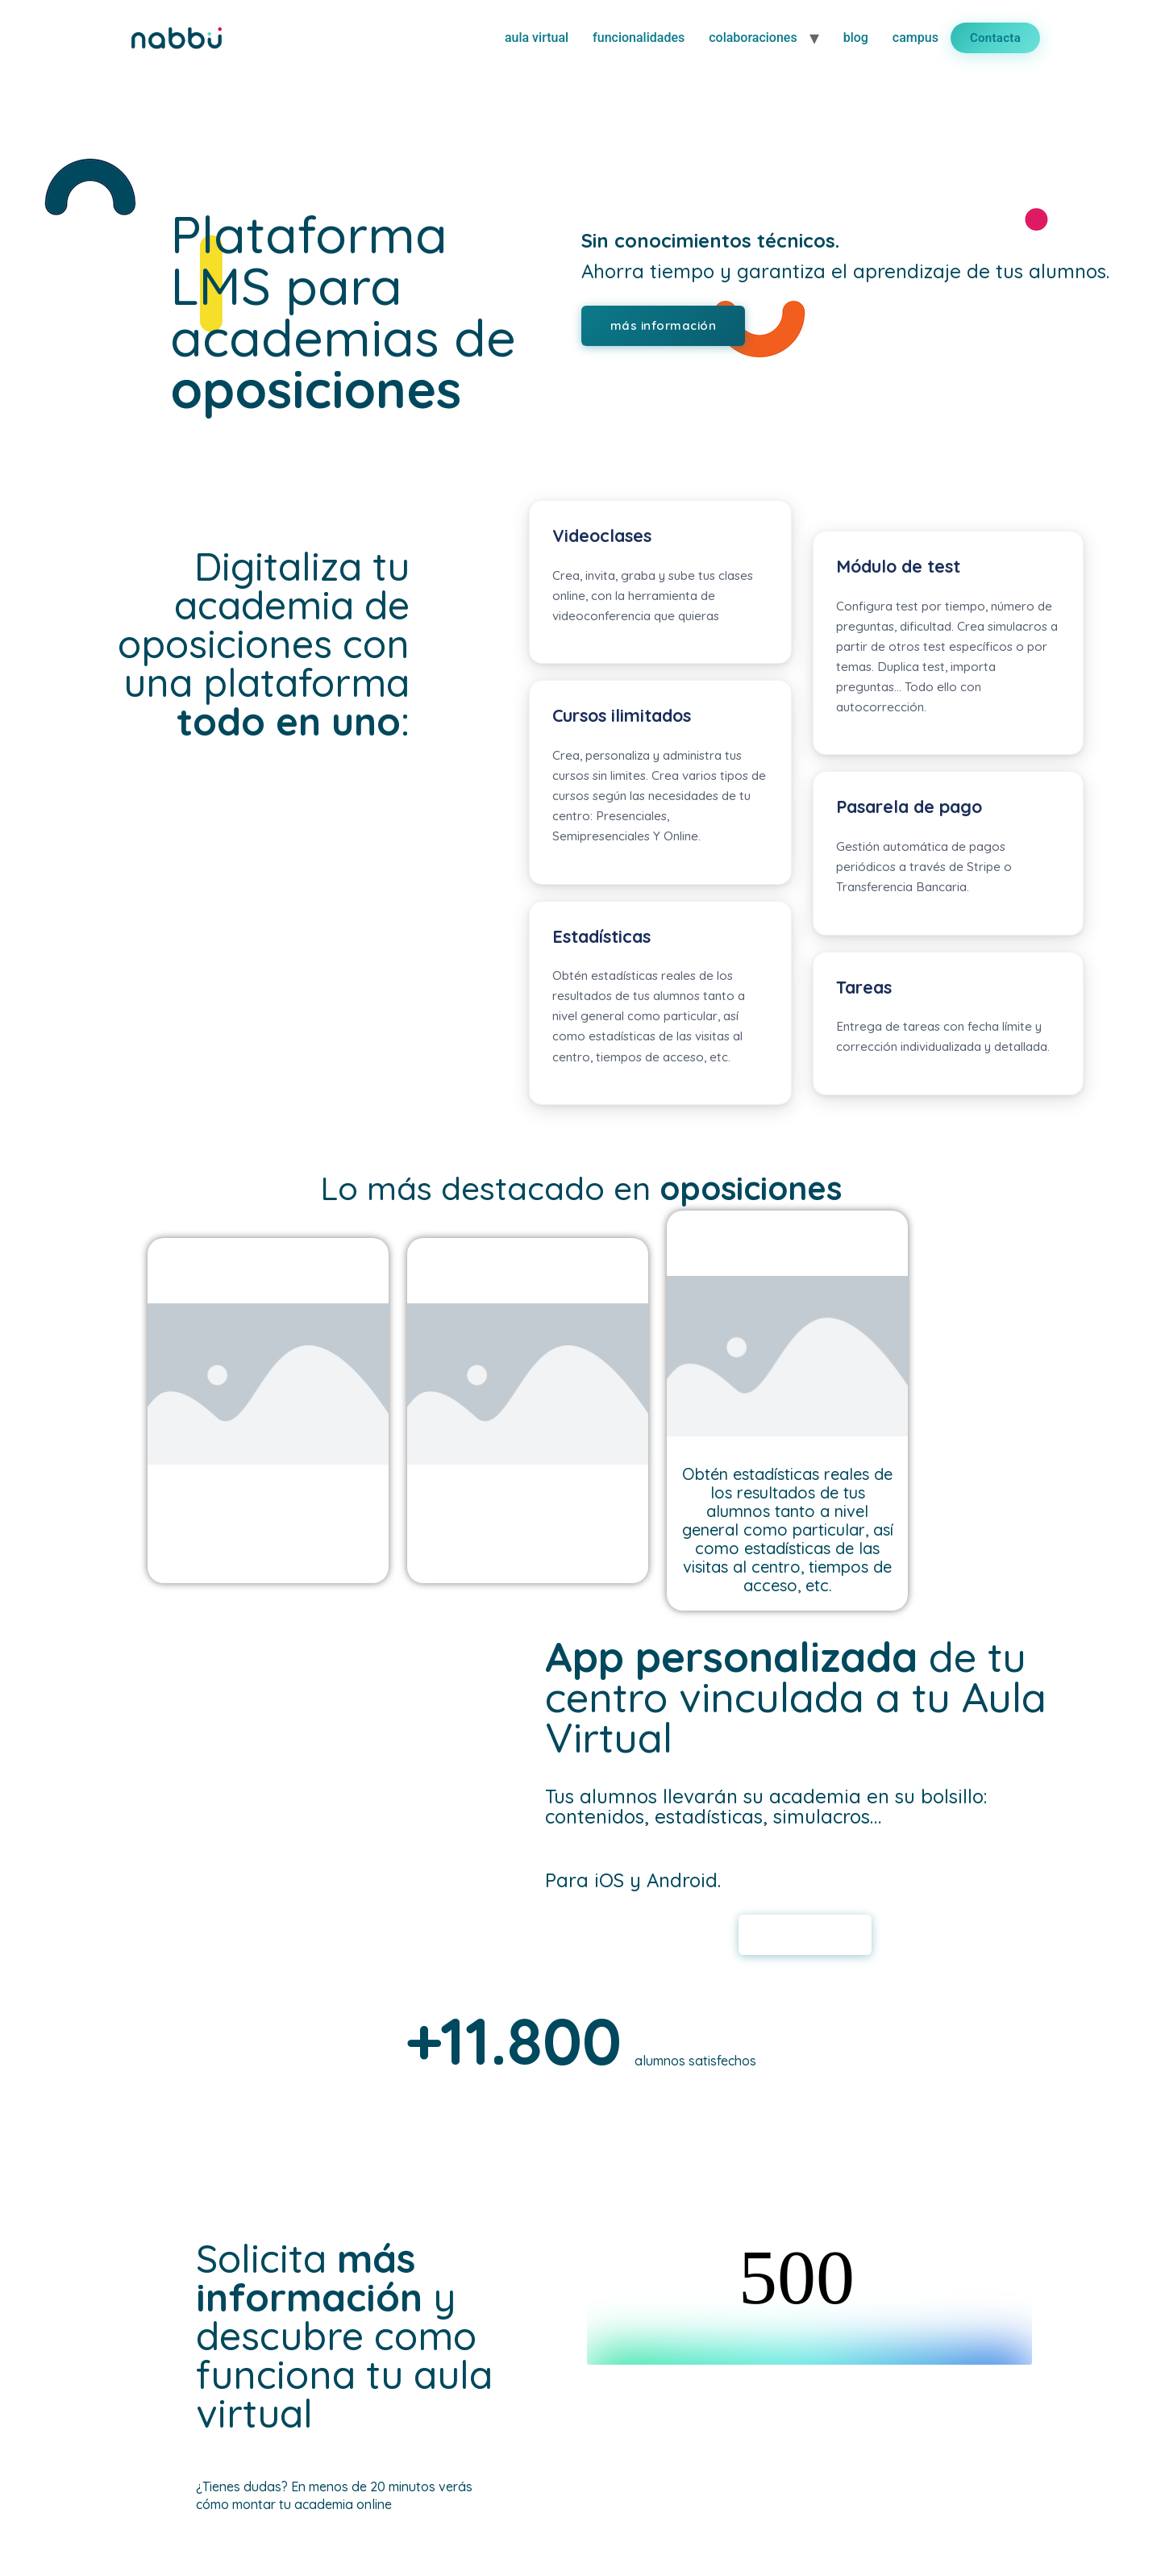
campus (915, 37)
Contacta (995, 38)
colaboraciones (753, 37)
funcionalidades (639, 37)
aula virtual (536, 37)
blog (855, 37)
